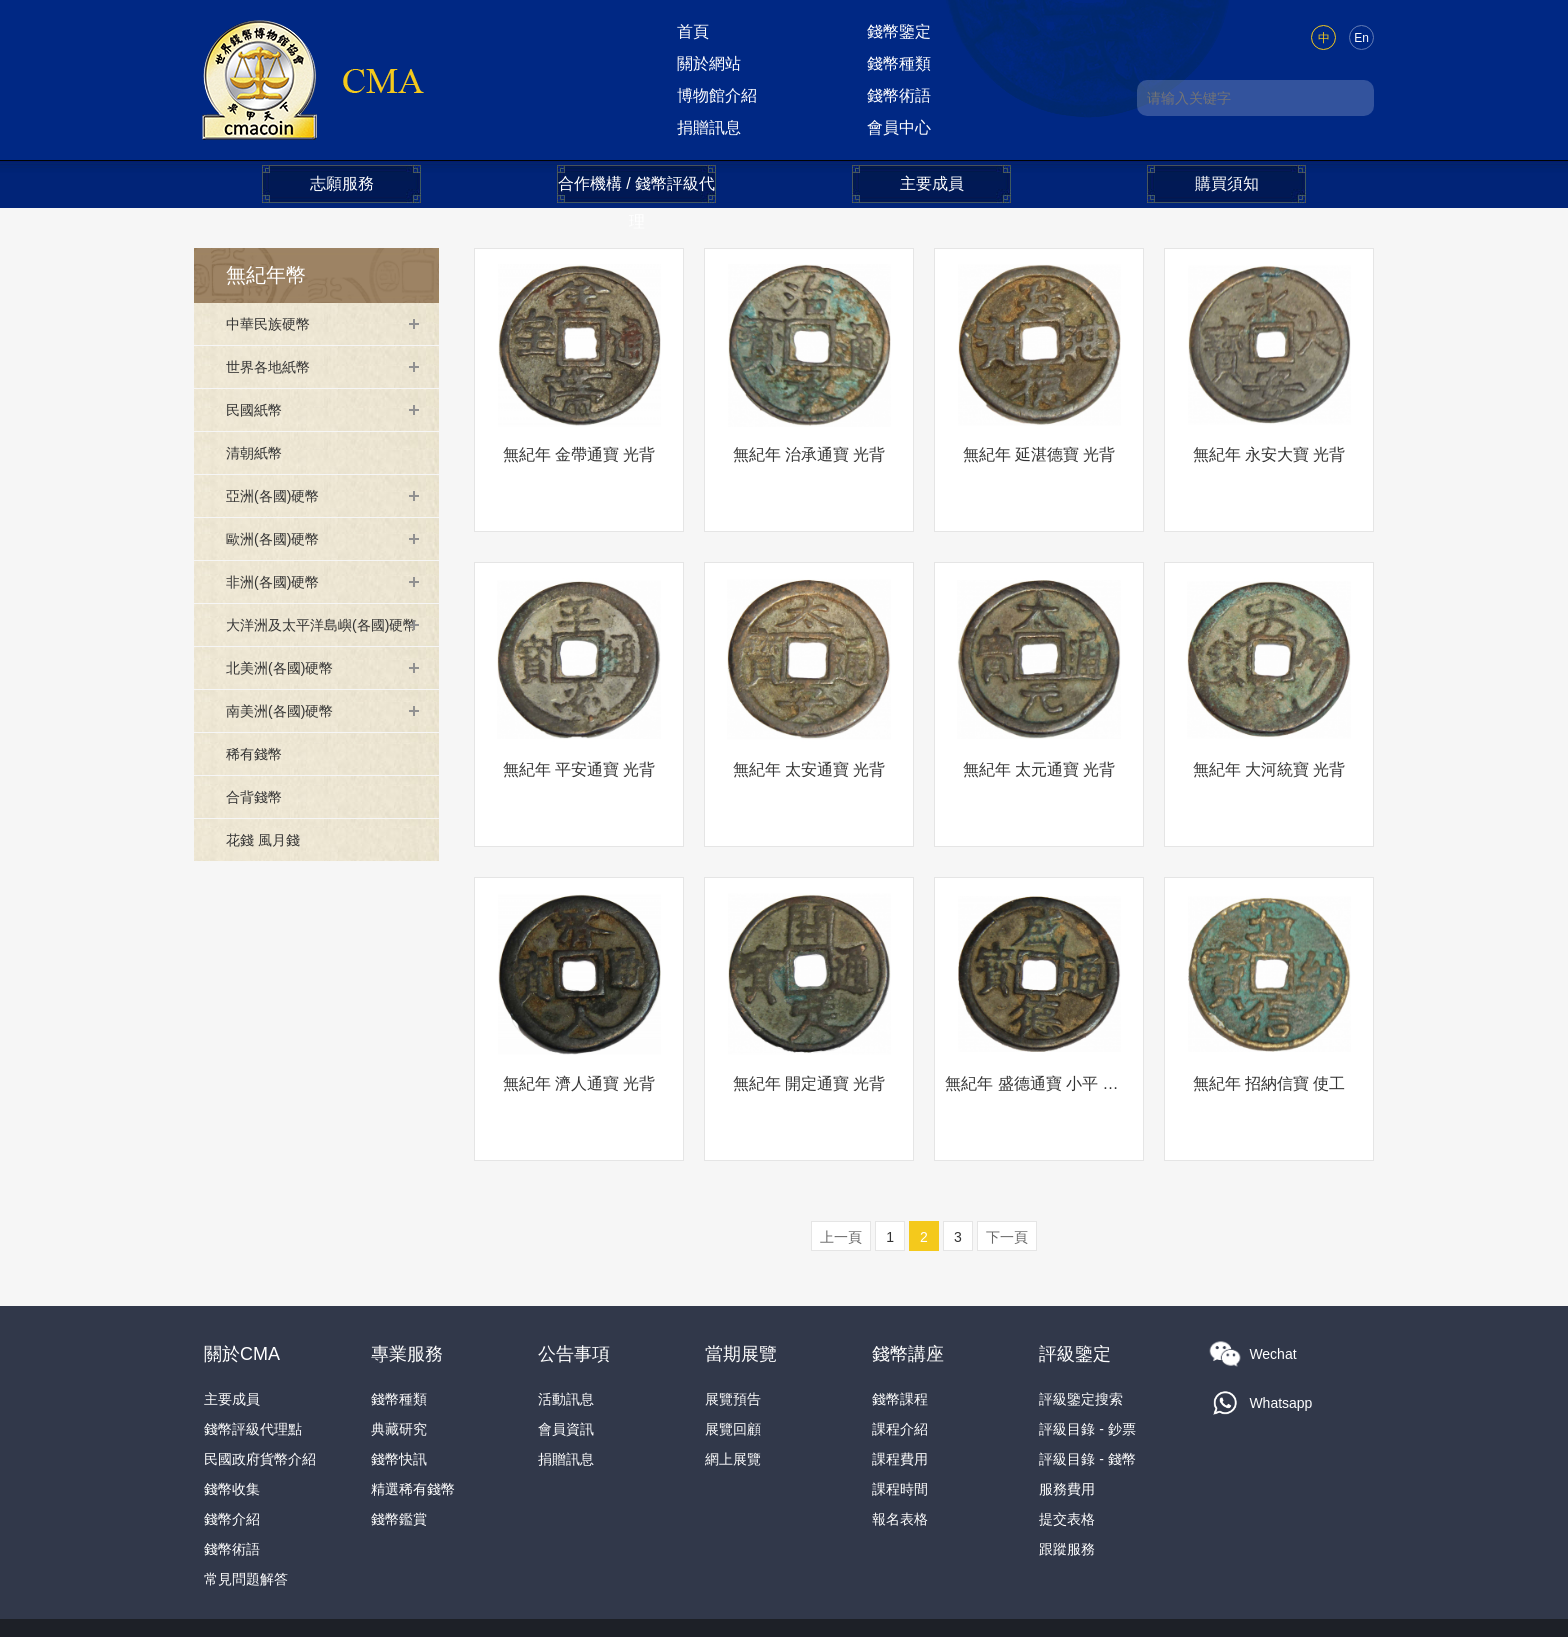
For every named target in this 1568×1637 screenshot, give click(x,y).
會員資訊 (566, 1357)
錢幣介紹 (232, 1447)
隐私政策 (1076, 1607)
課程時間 (900, 1417)
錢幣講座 (908, 1282)
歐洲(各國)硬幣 (279, 538)
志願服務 (342, 183)
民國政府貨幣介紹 (260, 1387)
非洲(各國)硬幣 (279, 581)
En (1361, 38)
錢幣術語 (899, 95)
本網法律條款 (987, 1607)
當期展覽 (741, 1282)
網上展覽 (733, 1387)
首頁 (693, 31)
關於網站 (709, 63)
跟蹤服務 (1067, 1477)
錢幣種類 (899, 63)
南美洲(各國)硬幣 (287, 740)
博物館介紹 (717, 95)
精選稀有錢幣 (413, 1417)
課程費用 (900, 1387)
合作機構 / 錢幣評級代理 (636, 189)
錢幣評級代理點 (253, 1357)
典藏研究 (399, 1357)
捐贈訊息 (709, 127)
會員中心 (899, 127)
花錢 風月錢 (268, 869)
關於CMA (242, 1282)
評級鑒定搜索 (1081, 1327)
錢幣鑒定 (899, 31)
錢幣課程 (900, 1327)
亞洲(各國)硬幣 (279, 495)
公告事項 (574, 1282)
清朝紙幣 (258, 452)
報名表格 (900, 1447)
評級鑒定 (1075, 1282)
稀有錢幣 (258, 783)
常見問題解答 (246, 1507)
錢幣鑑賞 (399, 1447)
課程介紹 (900, 1357)
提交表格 (1067, 1447)
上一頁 (841, 1165)
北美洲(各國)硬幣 (287, 697)
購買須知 (1227, 183)
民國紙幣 (258, 409)
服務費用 (1067, 1417)
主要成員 (932, 183)
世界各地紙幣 (274, 366)
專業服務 (407, 1282)
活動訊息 (566, 1327)
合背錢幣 (258, 826)
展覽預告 (733, 1327)
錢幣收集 (232, 1417)
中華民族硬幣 (274, 323)
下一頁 (1007, 1165)
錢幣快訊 (399, 1387)
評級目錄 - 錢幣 (1087, 1387)
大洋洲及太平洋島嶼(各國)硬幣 (319, 639)
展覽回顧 (733, 1357)
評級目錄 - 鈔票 (1087, 1357)
